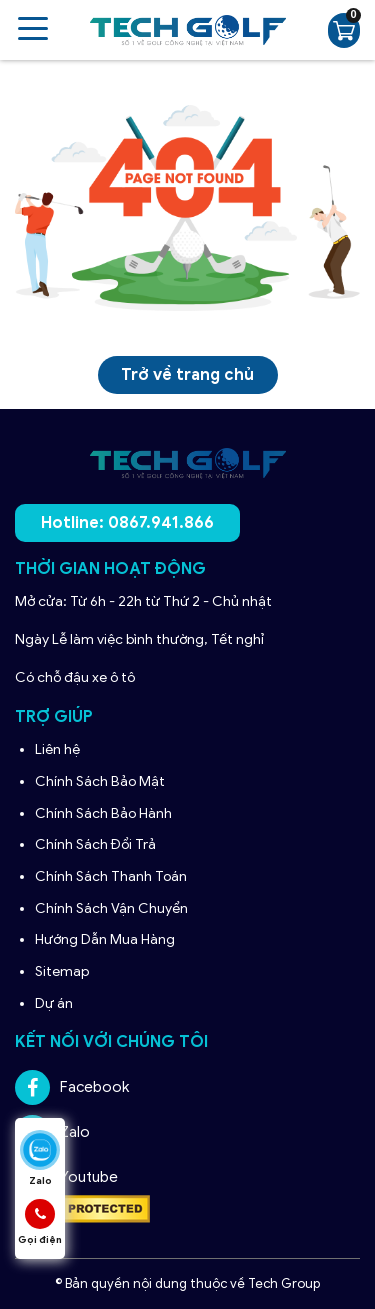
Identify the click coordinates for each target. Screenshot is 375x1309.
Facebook (72, 1087)
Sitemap (62, 971)
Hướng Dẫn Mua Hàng (106, 939)
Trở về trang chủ (187, 375)
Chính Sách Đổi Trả (97, 844)
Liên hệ (57, 749)
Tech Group (284, 1283)
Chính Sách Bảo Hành (105, 813)
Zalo (52, 1132)
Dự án (54, 1003)
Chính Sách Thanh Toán (111, 876)
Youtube (66, 1177)
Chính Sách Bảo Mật (100, 781)
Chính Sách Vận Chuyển (113, 908)
